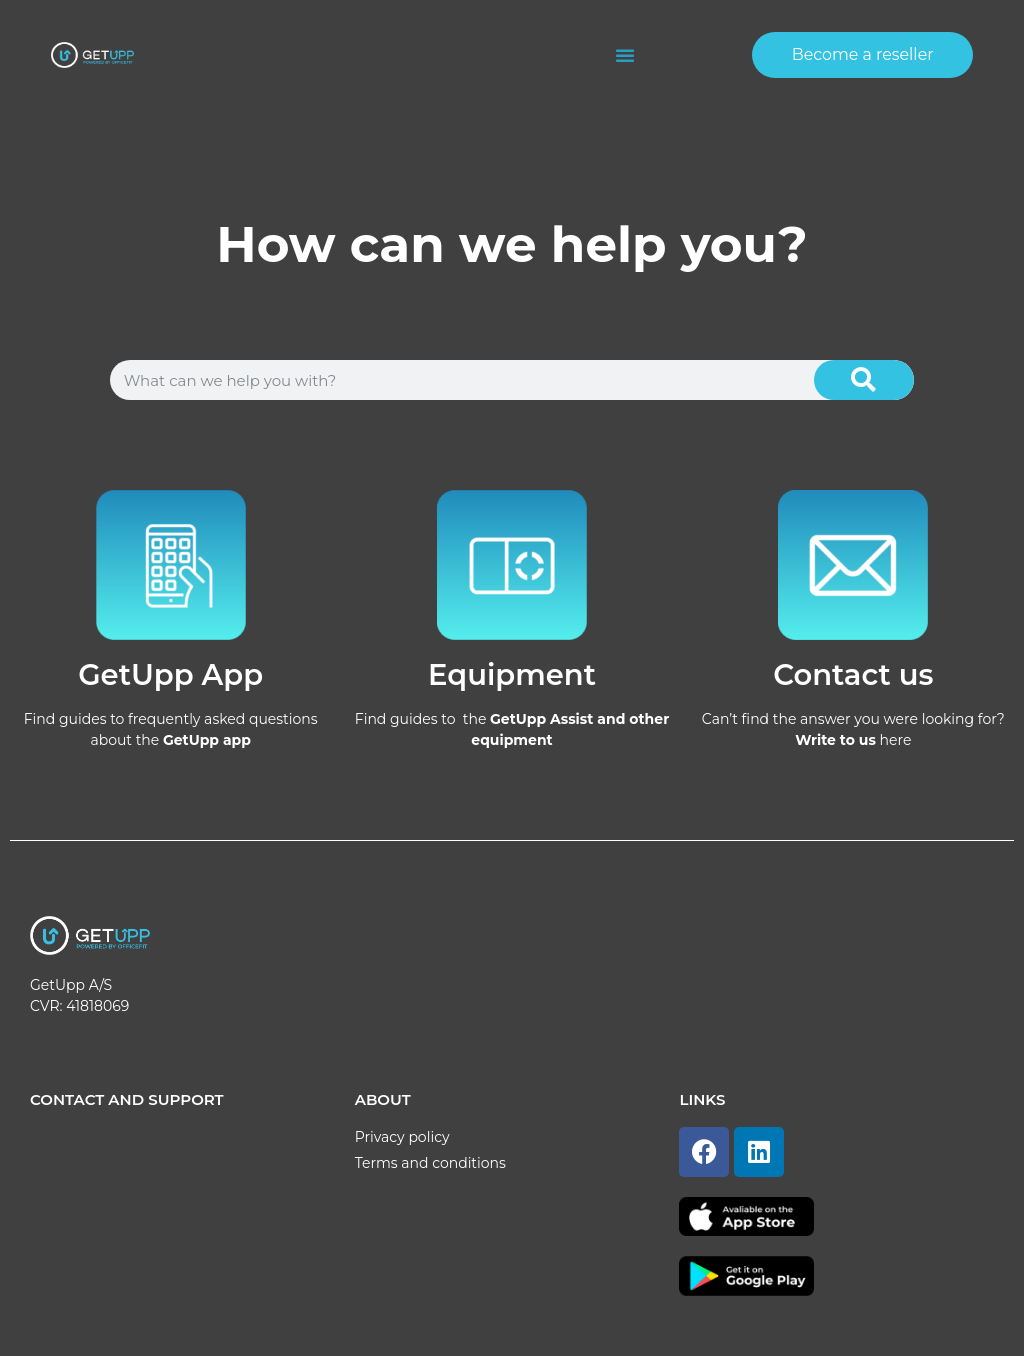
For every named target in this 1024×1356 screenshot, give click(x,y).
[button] (625, 55)
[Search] (864, 380)
